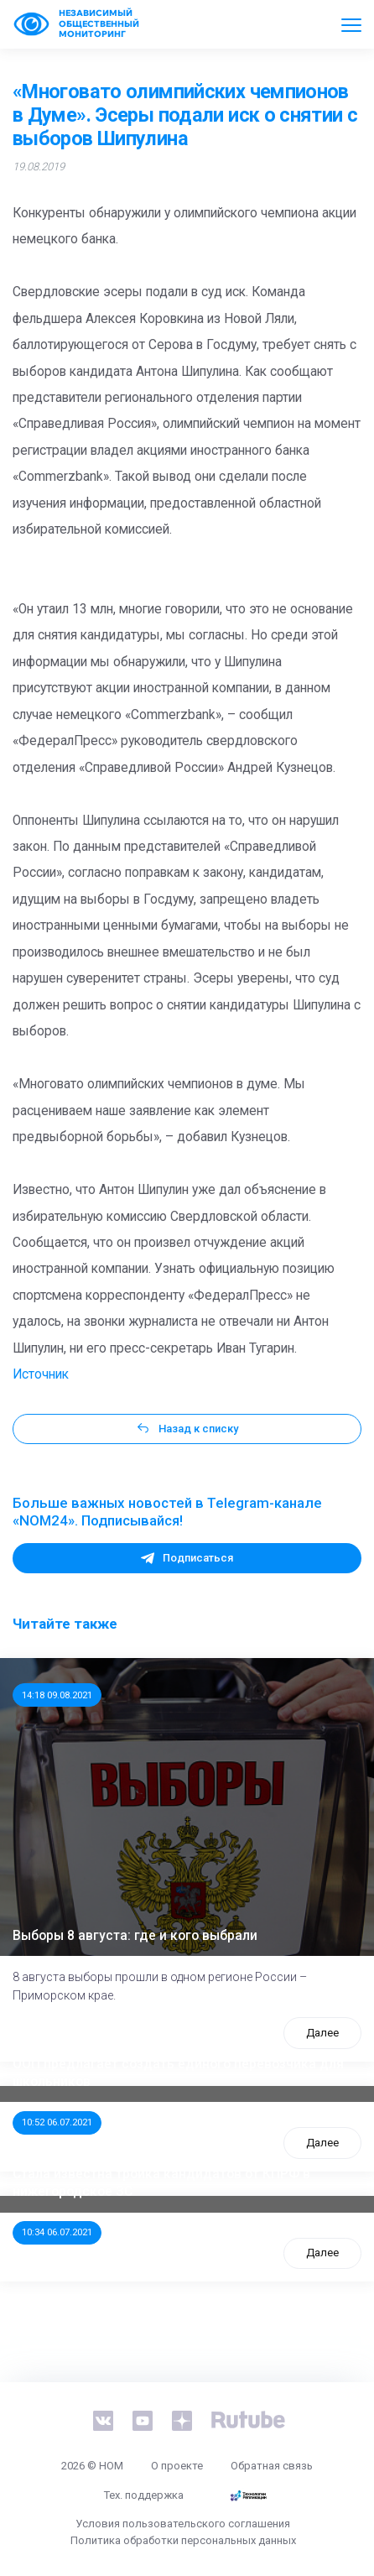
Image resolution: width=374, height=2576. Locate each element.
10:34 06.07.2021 (57, 2232)
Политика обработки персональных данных (183, 2540)
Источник (41, 1374)
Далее (322, 2032)
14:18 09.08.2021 (57, 1695)
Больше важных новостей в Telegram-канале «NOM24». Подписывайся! (167, 1512)
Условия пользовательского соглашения (182, 2523)
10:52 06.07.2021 (57, 2122)
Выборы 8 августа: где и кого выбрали (135, 1935)
